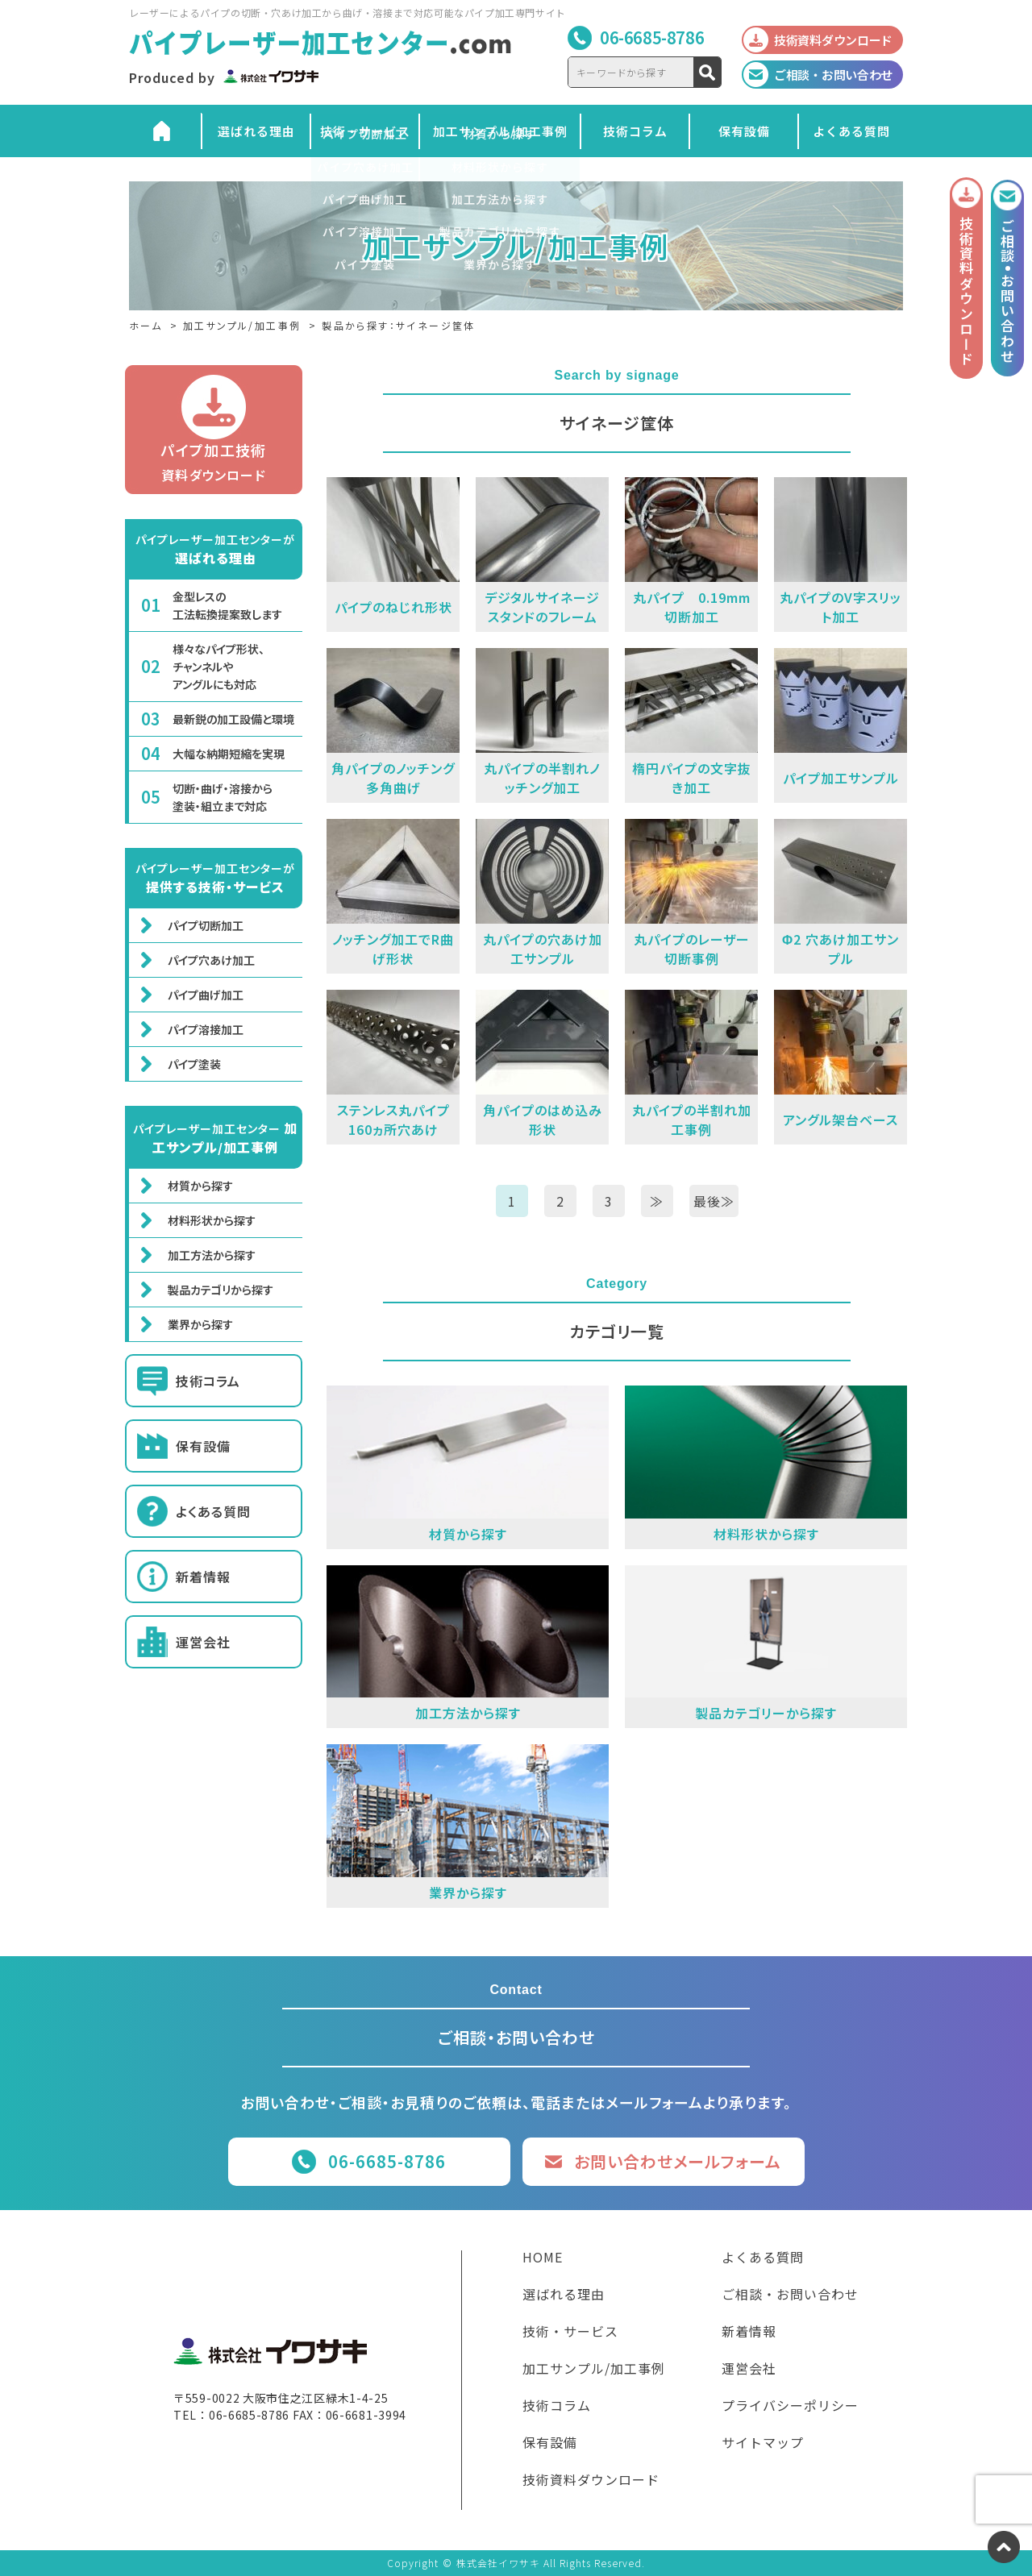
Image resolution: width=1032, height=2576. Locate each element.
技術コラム (635, 131)
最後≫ (713, 1201)
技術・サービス (365, 131)
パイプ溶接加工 (205, 1029)
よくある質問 (851, 131)
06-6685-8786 (652, 37)
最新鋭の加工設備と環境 (233, 719)
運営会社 (203, 1642)
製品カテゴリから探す (220, 1290)
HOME (542, 2258)
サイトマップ (763, 2444)
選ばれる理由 (256, 131)
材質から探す (200, 1186)
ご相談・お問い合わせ (790, 2295)
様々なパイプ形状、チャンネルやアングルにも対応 (218, 666)
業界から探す (200, 1324)
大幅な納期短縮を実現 (229, 754)
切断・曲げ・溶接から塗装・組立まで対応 (223, 797)
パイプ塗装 (194, 1064)
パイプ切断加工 (205, 925)
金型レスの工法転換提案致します (227, 605)
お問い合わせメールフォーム (677, 2161)
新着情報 (203, 1576)
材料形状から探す (212, 1220)
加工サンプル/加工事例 (500, 131)
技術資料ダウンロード (591, 2481)
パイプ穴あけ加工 (211, 960)
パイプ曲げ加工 (205, 995)
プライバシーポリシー (790, 2407)
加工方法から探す (212, 1255)
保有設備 (744, 131)
